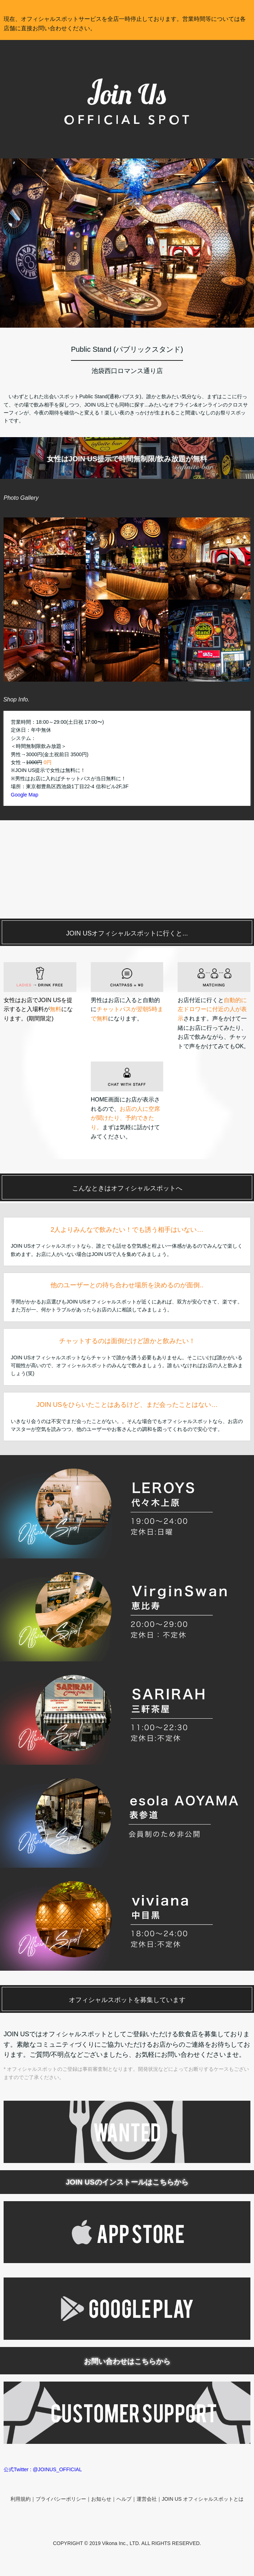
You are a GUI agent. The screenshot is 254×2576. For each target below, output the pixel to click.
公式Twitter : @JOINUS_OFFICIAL (43, 2469)
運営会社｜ (149, 2499)
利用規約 (20, 2499)
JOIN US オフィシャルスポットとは (203, 2499)
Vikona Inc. (114, 2543)
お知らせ (101, 2499)
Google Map (24, 795)
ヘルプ (124, 2499)
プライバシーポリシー (61, 2499)
